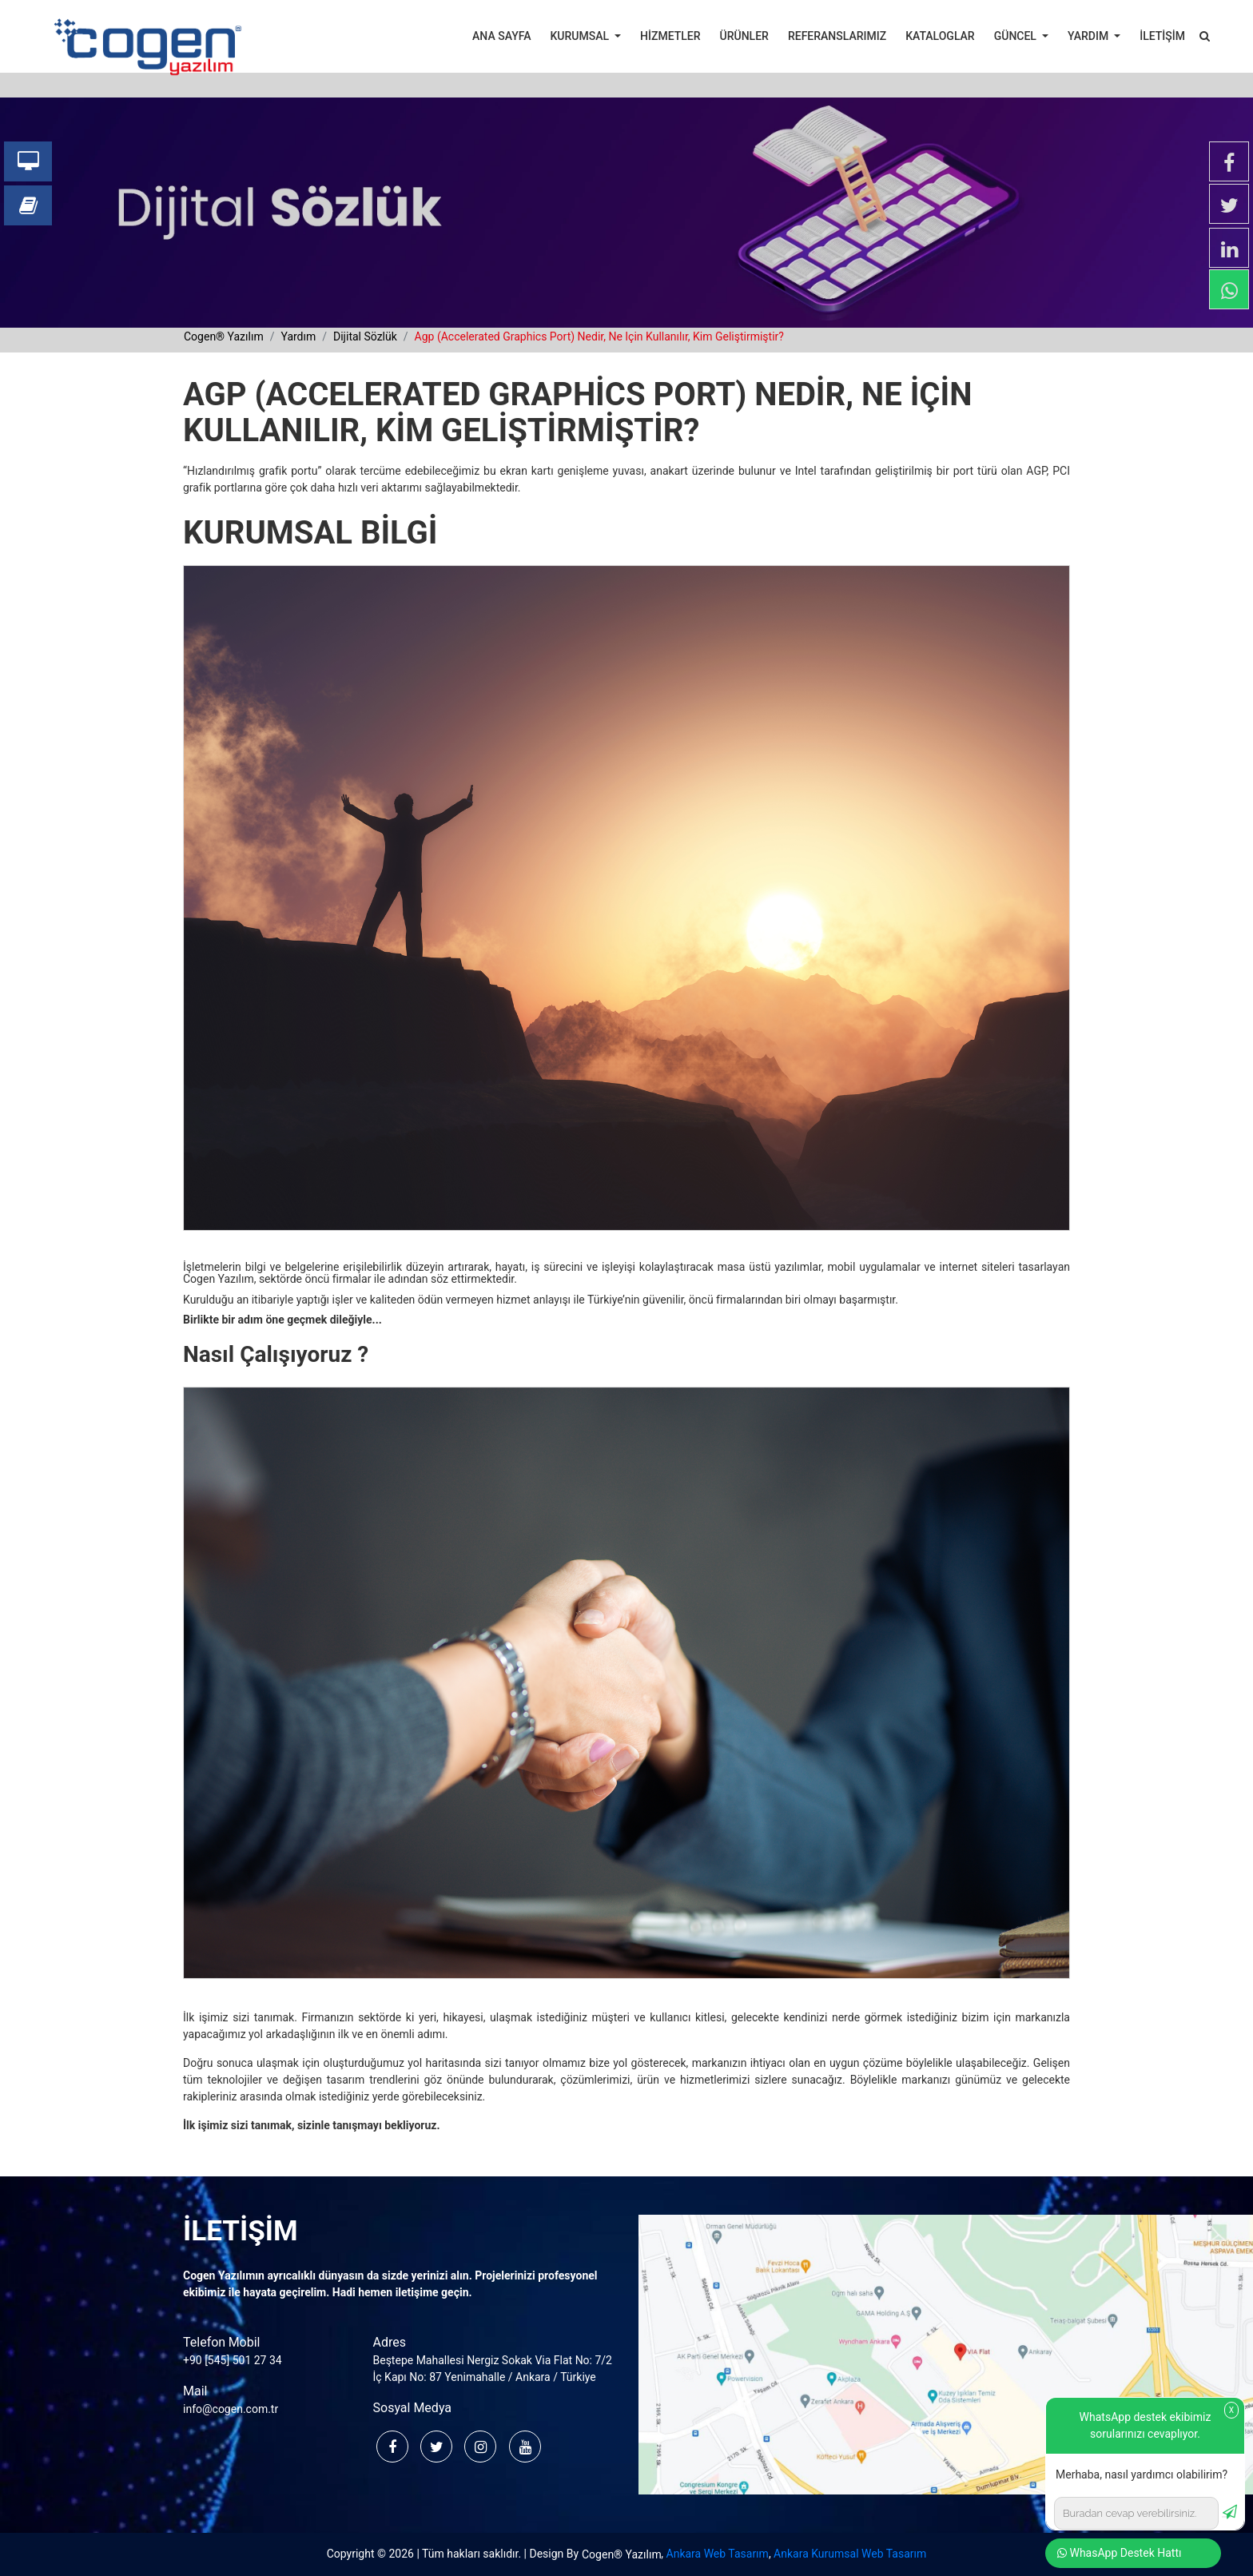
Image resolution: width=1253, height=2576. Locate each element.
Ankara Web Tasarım (717, 2553)
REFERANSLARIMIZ (837, 36)
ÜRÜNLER (744, 36)
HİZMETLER (670, 36)
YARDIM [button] (1090, 36)
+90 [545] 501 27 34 (232, 2360)
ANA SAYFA (501, 36)
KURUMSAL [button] (581, 36)
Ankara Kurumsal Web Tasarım (850, 2553)
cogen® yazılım (224, 336)
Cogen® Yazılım (622, 2554)
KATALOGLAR (940, 36)
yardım (298, 336)
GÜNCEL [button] (1017, 36)
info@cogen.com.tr (230, 2409)
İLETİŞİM (1162, 36)
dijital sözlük (365, 336)
